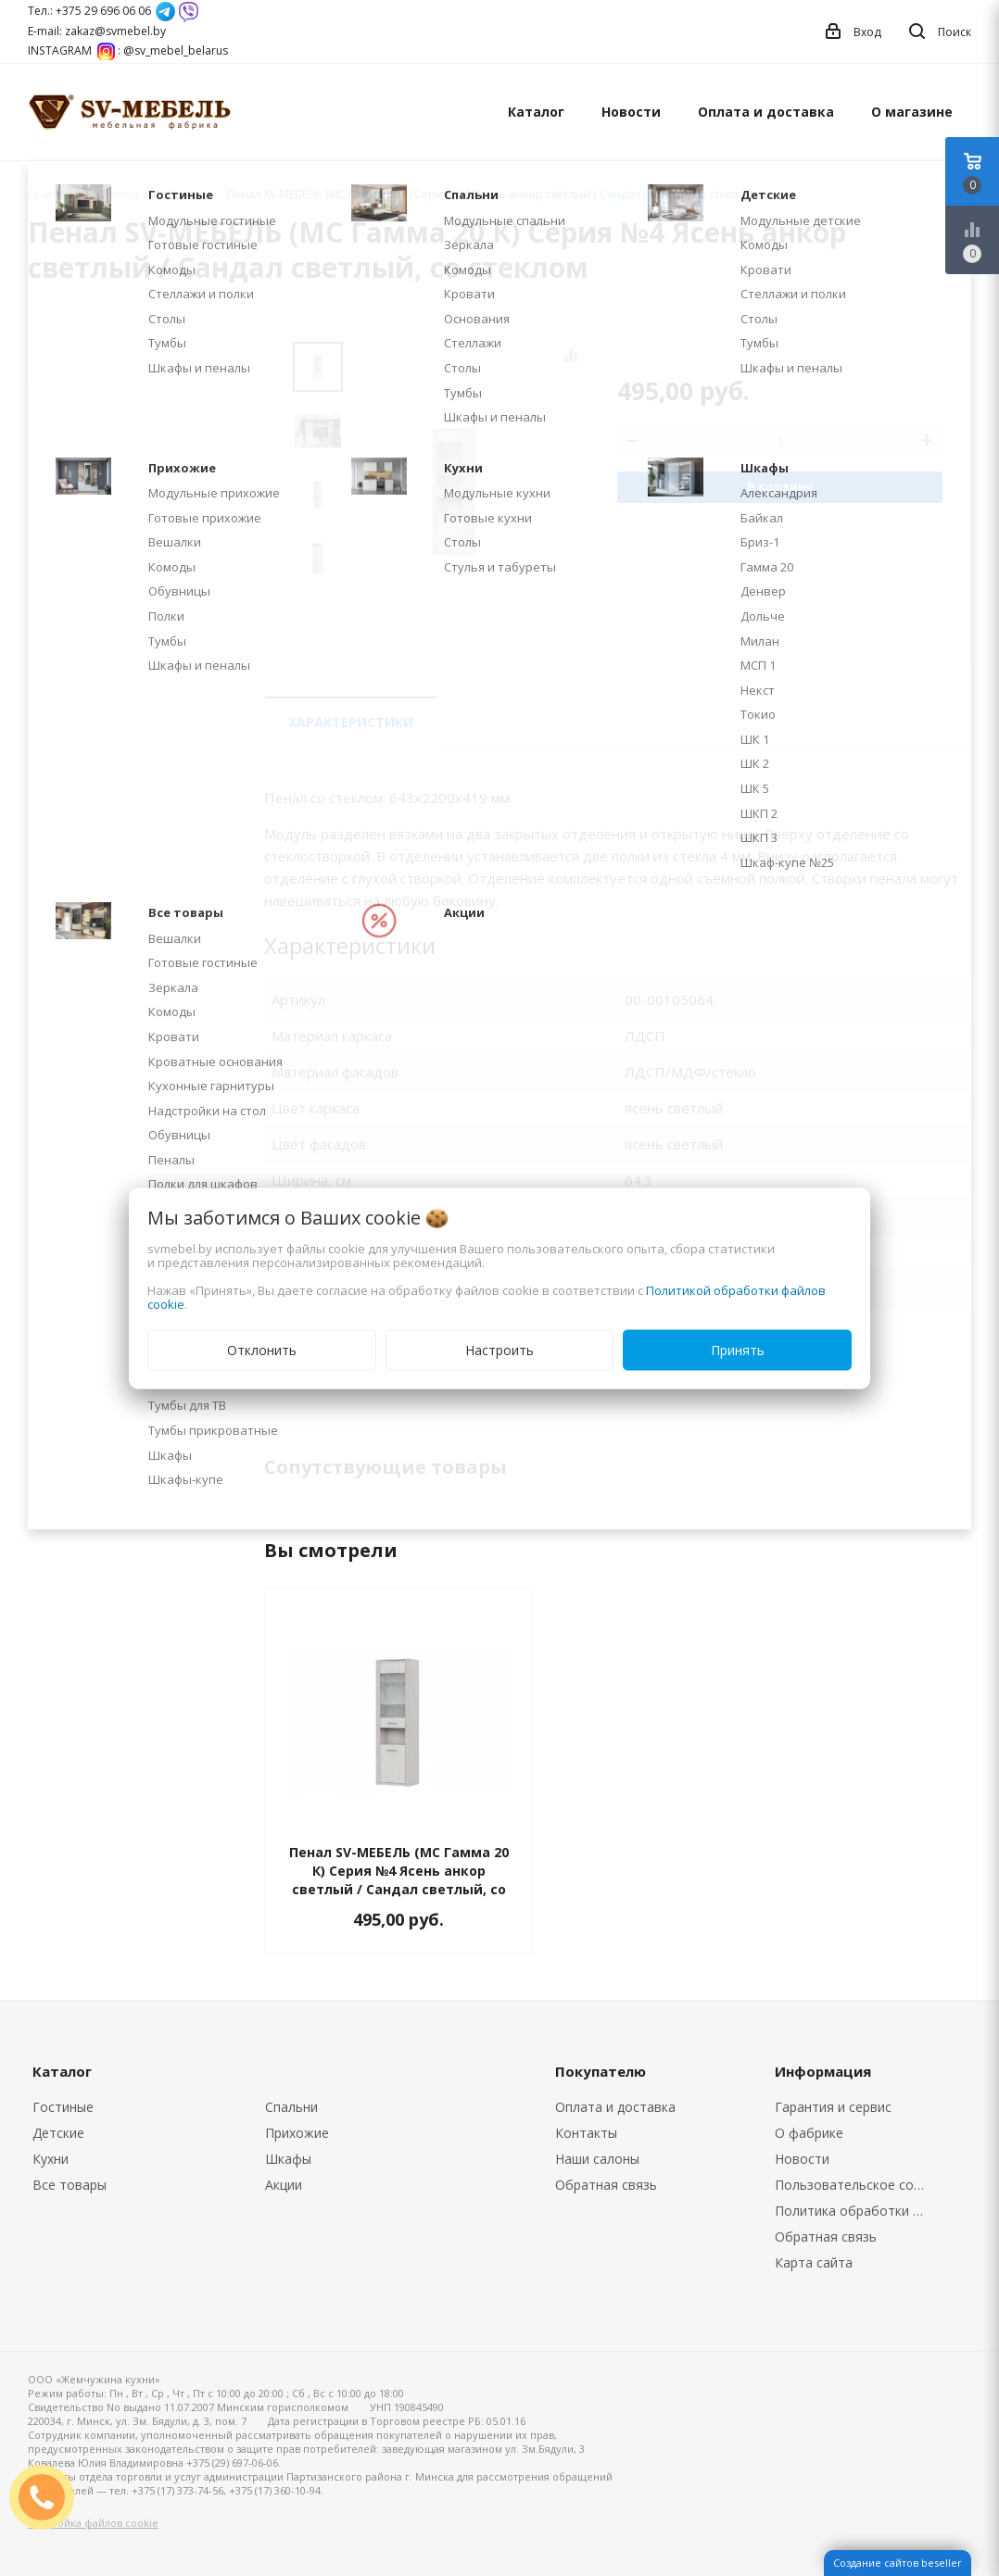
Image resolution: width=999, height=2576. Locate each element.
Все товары (69, 2184)
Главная (50, 194)
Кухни (50, 2159)
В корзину (780, 486)
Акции (283, 2184)
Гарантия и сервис (833, 2107)
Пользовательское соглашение (856, 2184)
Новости (631, 111)
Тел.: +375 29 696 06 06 (89, 11)
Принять (738, 1349)
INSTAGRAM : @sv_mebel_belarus (128, 50)
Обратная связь (606, 2184)
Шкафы (288, 2159)
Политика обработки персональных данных (856, 2210)
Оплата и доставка (766, 111)
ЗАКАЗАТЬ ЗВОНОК (49, 2497)
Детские (58, 2133)
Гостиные (63, 2107)
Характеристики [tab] (350, 722)
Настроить (499, 1349)
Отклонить (262, 1349)
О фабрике (809, 2133)
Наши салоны (597, 2159)
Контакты (586, 2133)
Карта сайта (814, 2262)
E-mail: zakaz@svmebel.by (97, 31)
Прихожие (297, 2133)
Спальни (291, 2107)
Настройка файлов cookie (93, 2523)
